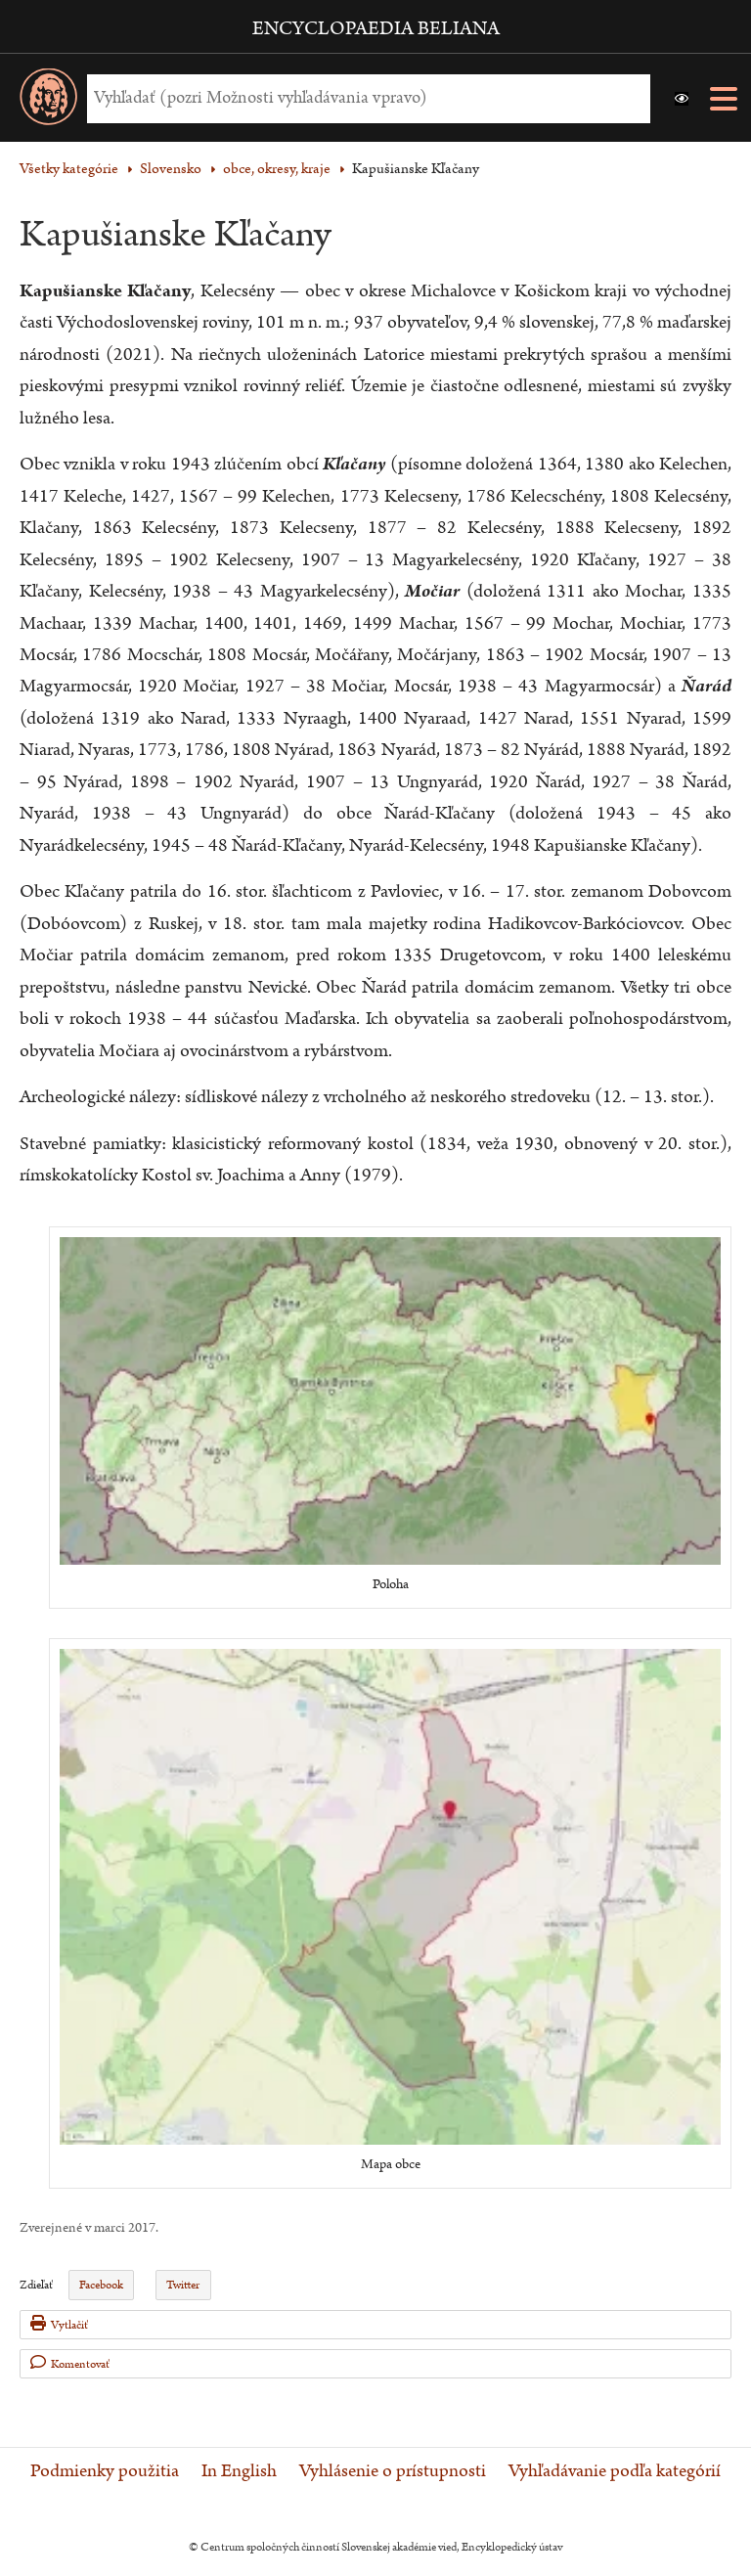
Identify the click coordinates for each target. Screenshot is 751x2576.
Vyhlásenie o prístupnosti (392, 2471)
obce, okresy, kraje (277, 168)
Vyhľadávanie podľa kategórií (614, 2471)
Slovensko (170, 168)
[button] (681, 99)
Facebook (101, 2285)
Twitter (182, 2285)
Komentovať (70, 2363)
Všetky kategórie (69, 168)
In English (239, 2471)
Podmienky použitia (104, 2471)
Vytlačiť (59, 2324)
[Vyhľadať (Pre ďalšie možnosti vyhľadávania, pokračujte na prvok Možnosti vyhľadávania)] (364, 98)
